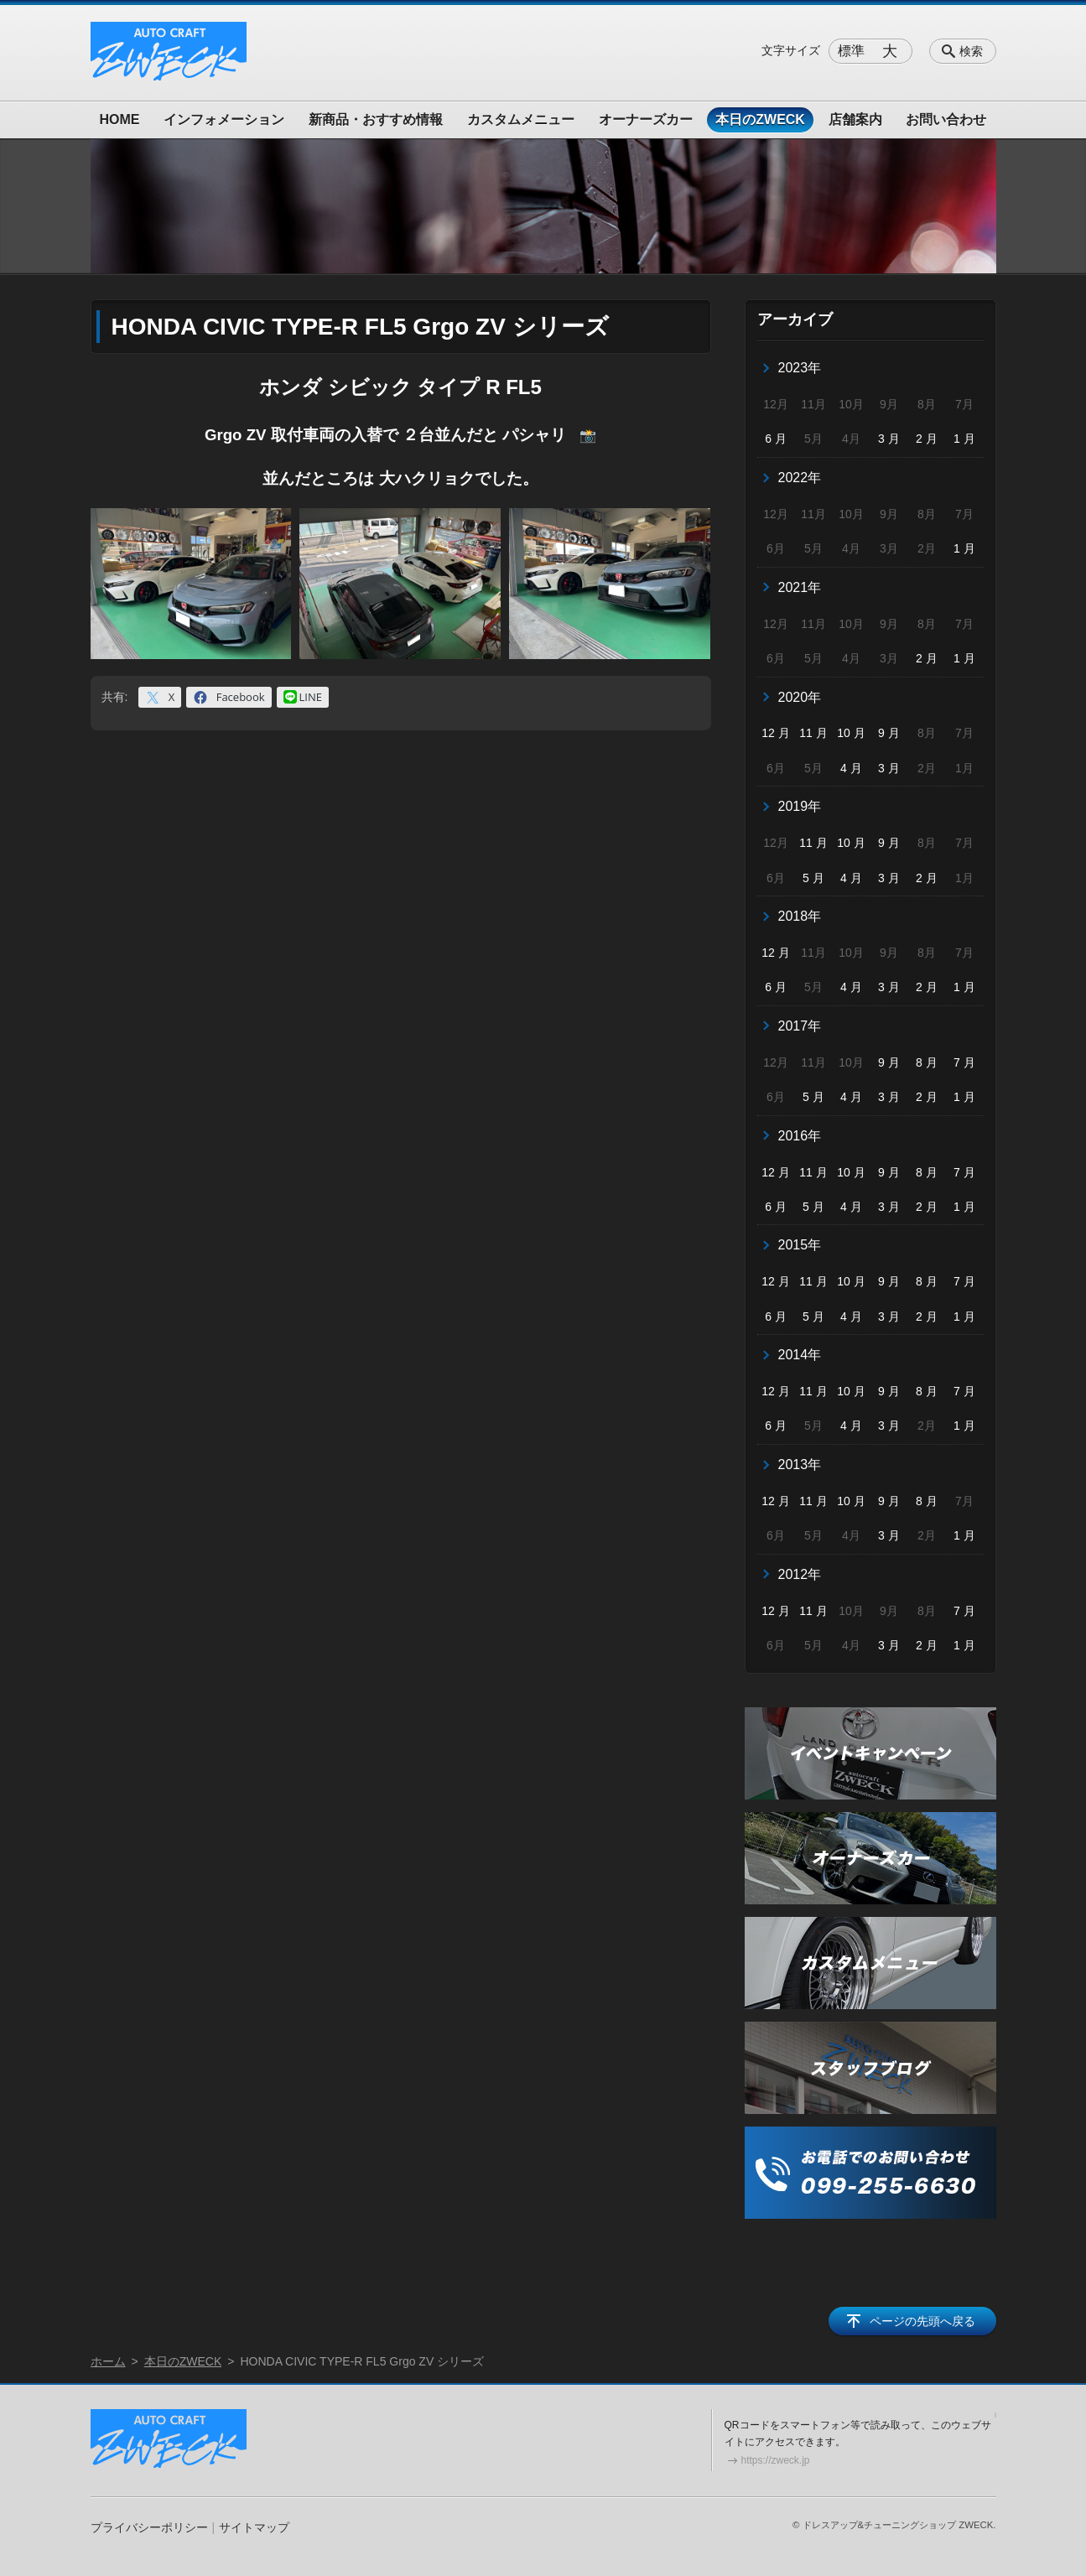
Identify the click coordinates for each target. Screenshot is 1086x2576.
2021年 (800, 587)
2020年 (800, 697)
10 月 (851, 733)
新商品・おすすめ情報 (376, 119)
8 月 (927, 1062)
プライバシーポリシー (149, 2527)
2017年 (800, 1026)
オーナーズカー (646, 119)
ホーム (108, 2361)
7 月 (964, 1062)
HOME (120, 119)
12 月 (775, 733)
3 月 (889, 438)
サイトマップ (254, 2527)
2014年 (800, 1355)
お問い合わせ (946, 119)
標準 (851, 51)
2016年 (800, 1136)
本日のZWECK (760, 119)
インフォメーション (224, 119)
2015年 (800, 1245)
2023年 (800, 368)
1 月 (964, 438)
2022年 (800, 477)
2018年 (800, 916)
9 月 (889, 733)
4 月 (851, 768)
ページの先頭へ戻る (922, 2321)
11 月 (813, 733)
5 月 (813, 878)
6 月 (776, 438)
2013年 (800, 1464)
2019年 (800, 806)
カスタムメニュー (520, 119)
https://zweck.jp (775, 2460)
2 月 (927, 438)
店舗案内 (855, 119)
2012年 (800, 1574)
